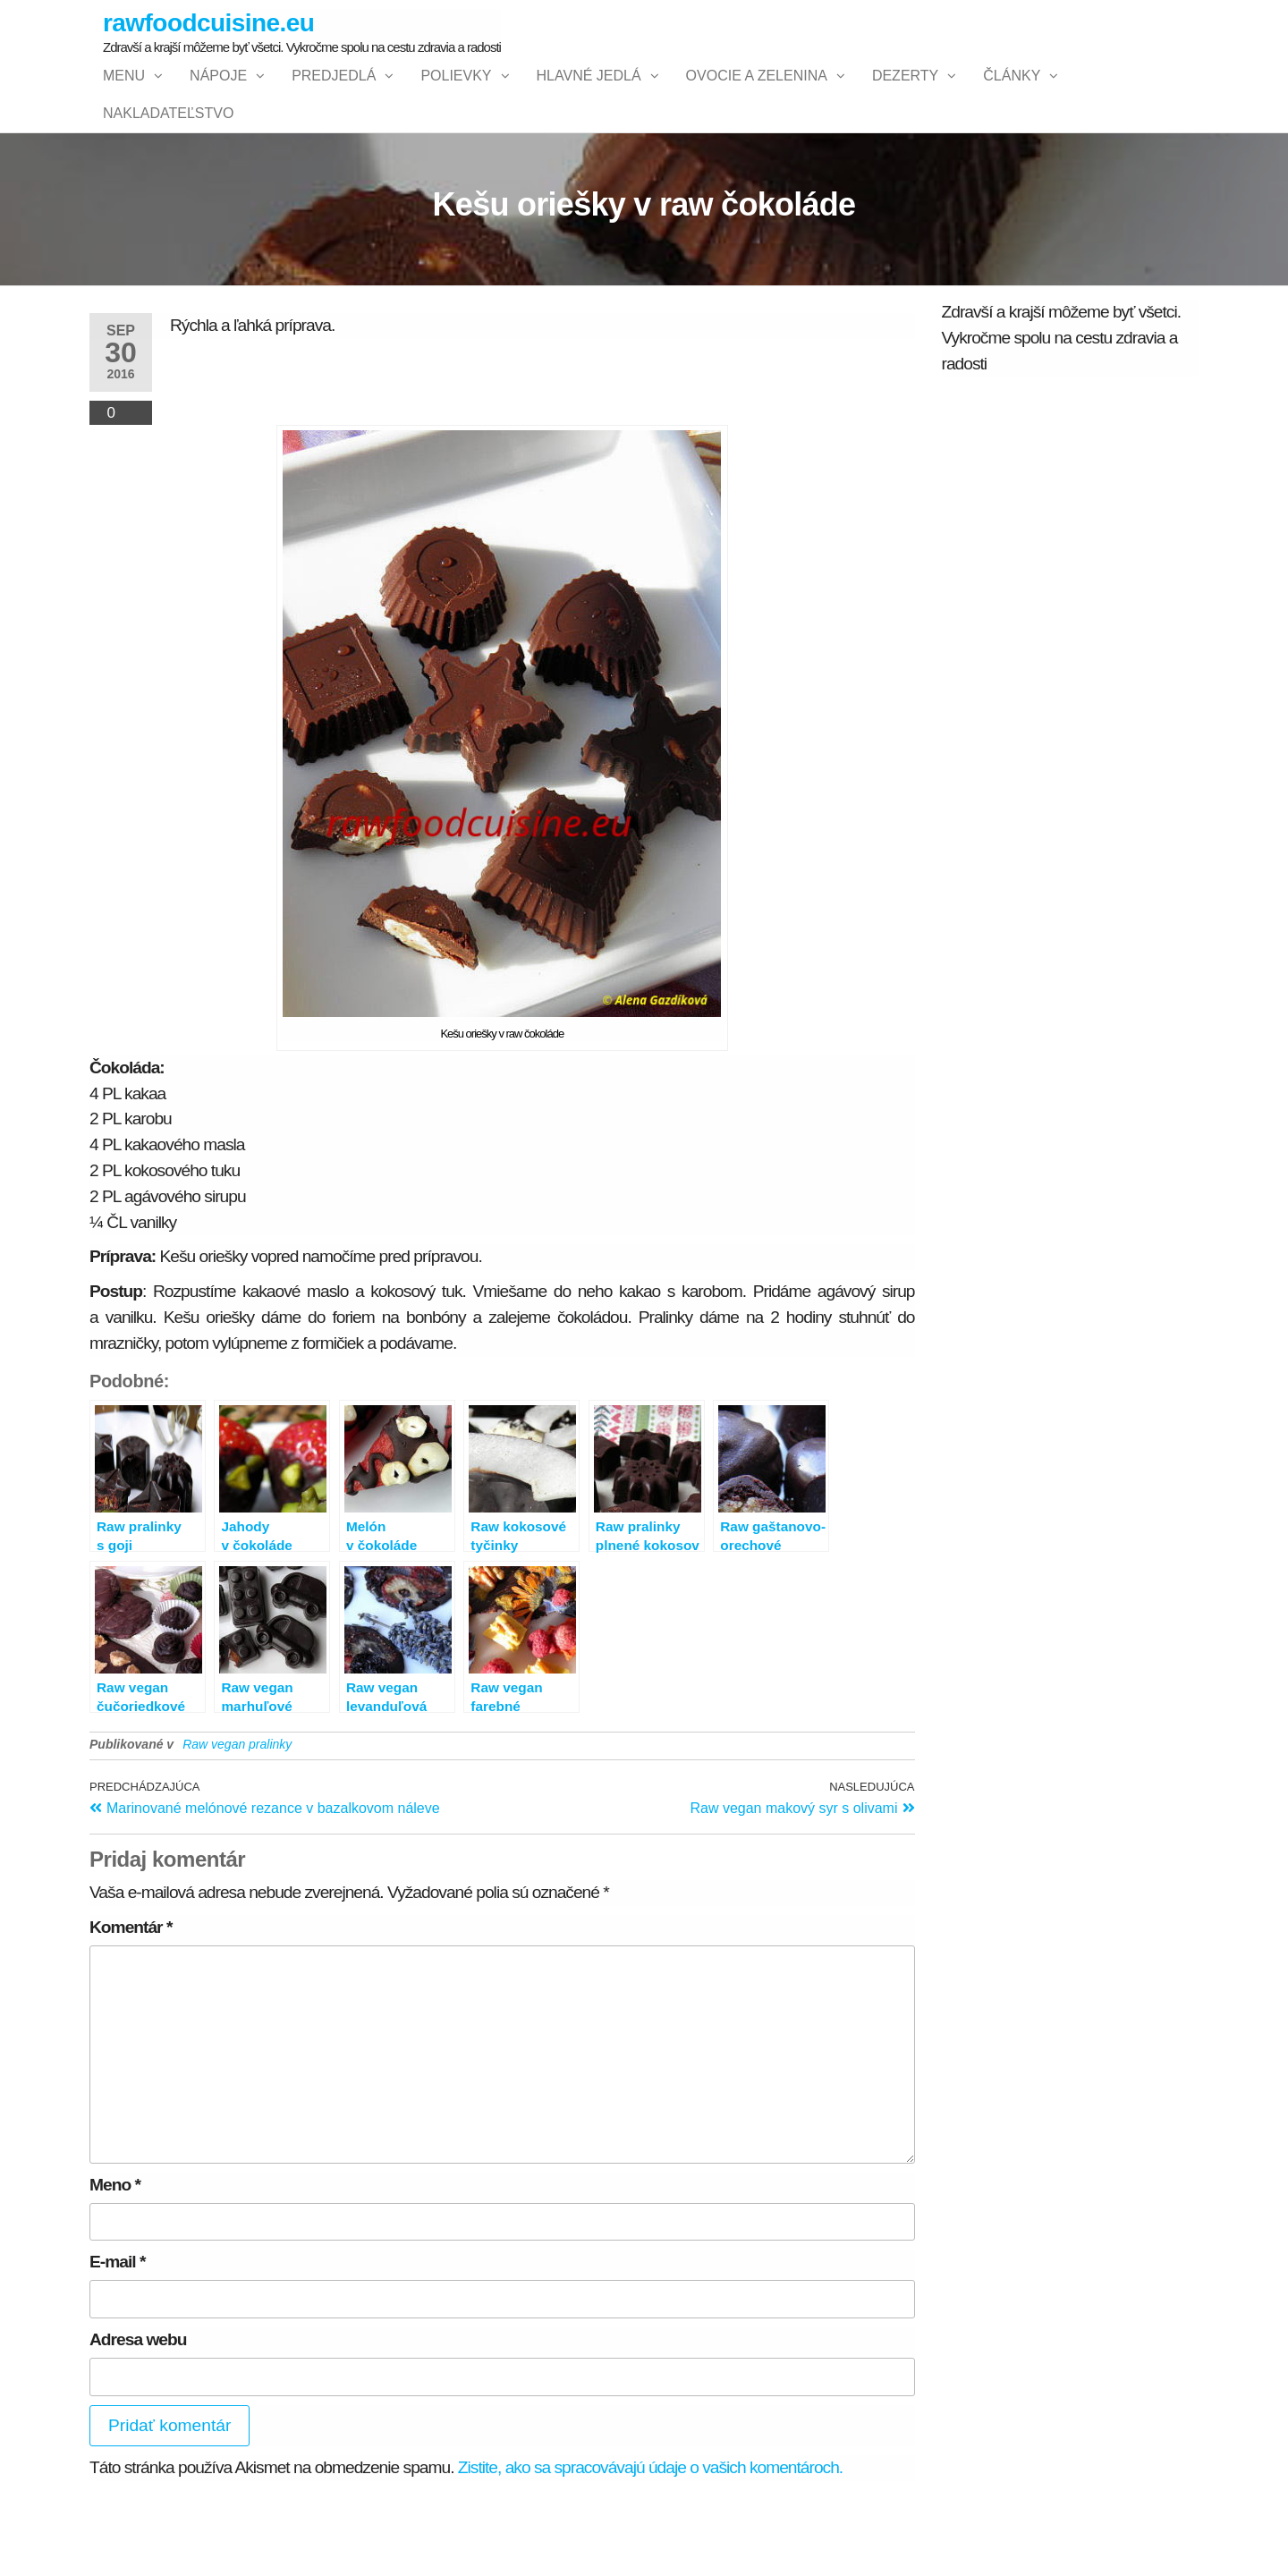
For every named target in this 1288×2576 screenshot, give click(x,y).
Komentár (130, 1994)
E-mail (117, 2329)
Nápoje (218, 92)
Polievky (455, 92)
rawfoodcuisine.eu (208, 23)
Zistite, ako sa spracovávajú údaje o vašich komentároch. (650, 2535)
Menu (124, 92)
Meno (114, 2251)
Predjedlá (334, 92)
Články (1011, 92)
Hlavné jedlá (589, 92)
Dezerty (905, 92)
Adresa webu (137, 2407)
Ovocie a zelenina (756, 92)
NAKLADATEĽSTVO (168, 164)
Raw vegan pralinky (237, 1811)
